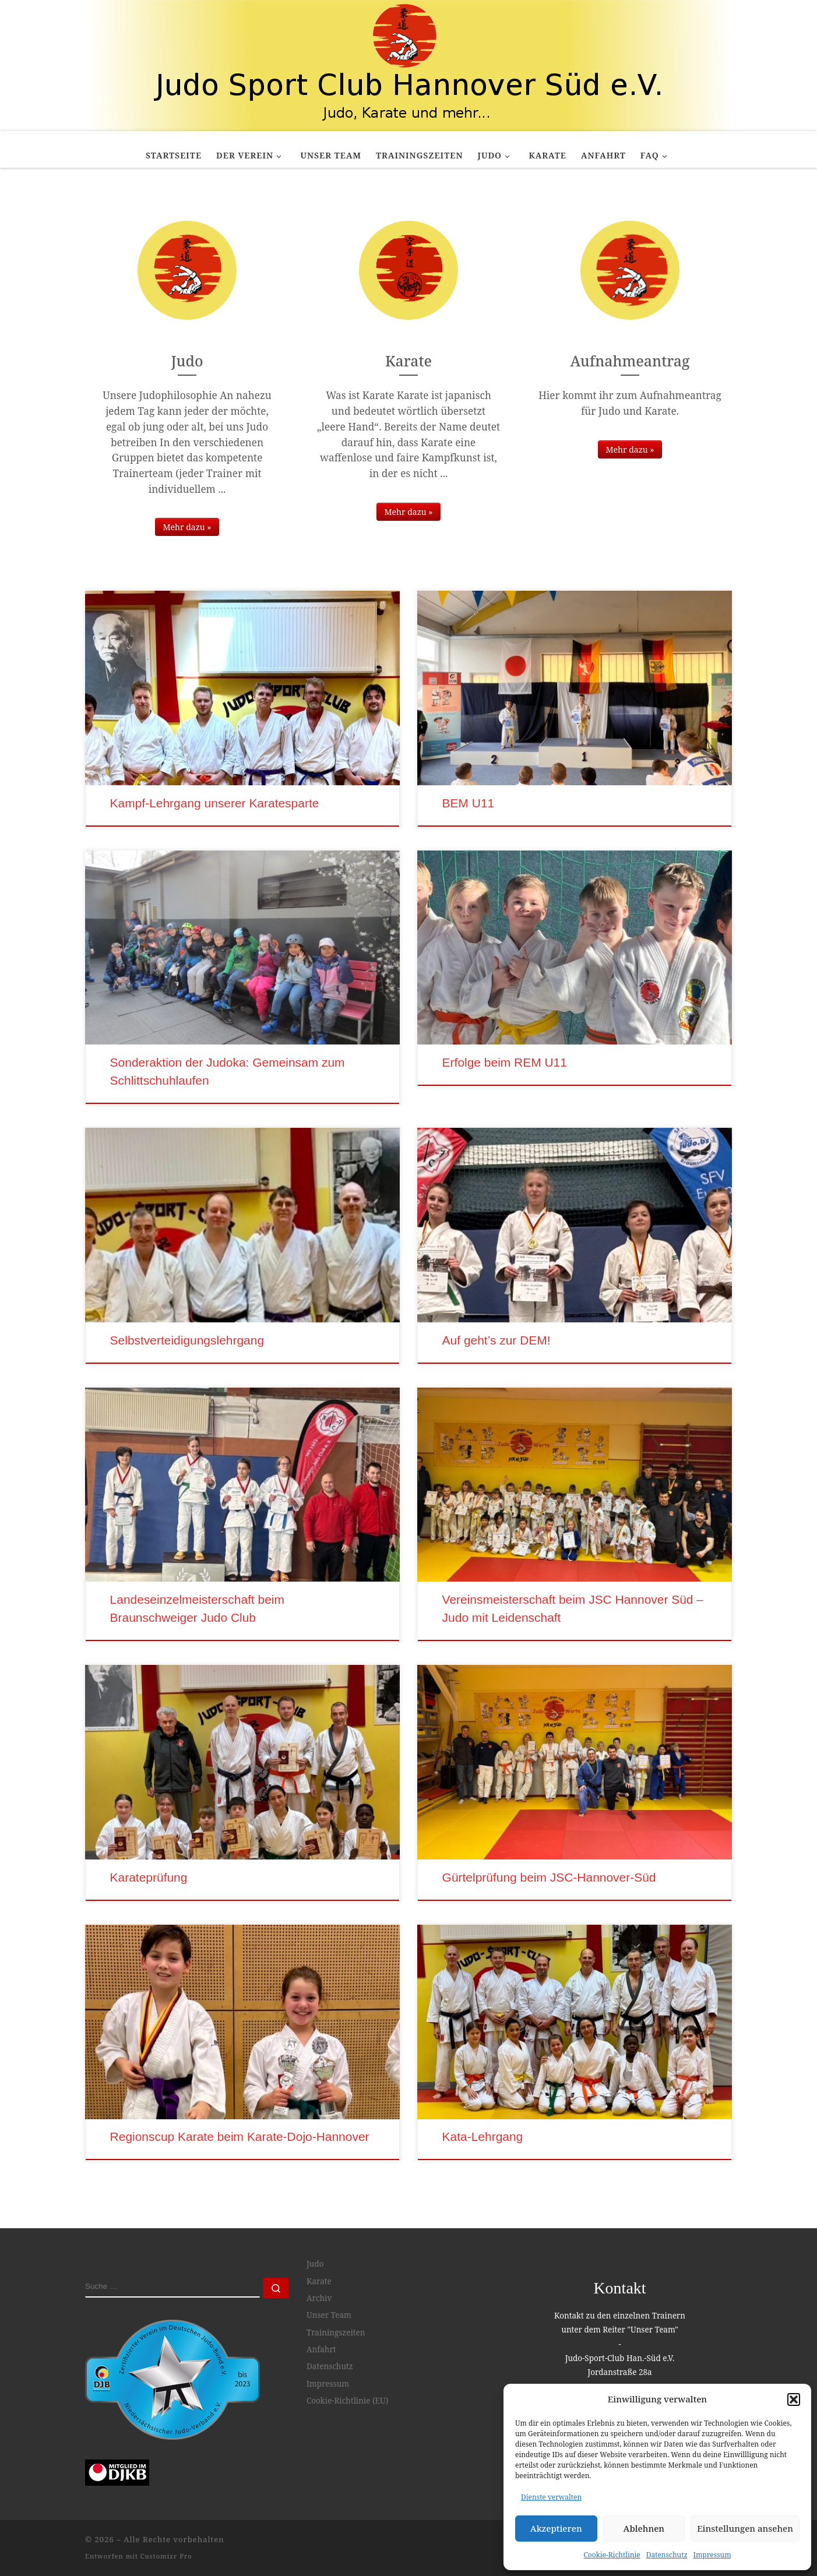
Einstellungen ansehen (745, 2528)
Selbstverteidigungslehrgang (187, 1340)
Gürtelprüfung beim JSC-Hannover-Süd (549, 1877)
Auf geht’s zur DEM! (496, 1340)
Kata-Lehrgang (482, 2136)
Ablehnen (644, 2528)
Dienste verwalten (551, 2497)
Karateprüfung (149, 1877)
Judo (315, 2264)
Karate (319, 2281)
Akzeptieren (556, 2528)
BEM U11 (468, 803)
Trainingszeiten (336, 2332)
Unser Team (329, 2315)
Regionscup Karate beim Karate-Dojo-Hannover (239, 2136)
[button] (794, 2399)
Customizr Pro (166, 2556)
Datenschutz (667, 2555)
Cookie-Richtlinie (612, 2555)
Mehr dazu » (187, 526)
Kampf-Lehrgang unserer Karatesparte (214, 803)
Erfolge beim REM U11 (504, 1062)
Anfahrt (321, 2349)
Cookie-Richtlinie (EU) (347, 2400)
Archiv (319, 2298)
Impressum (712, 2555)
